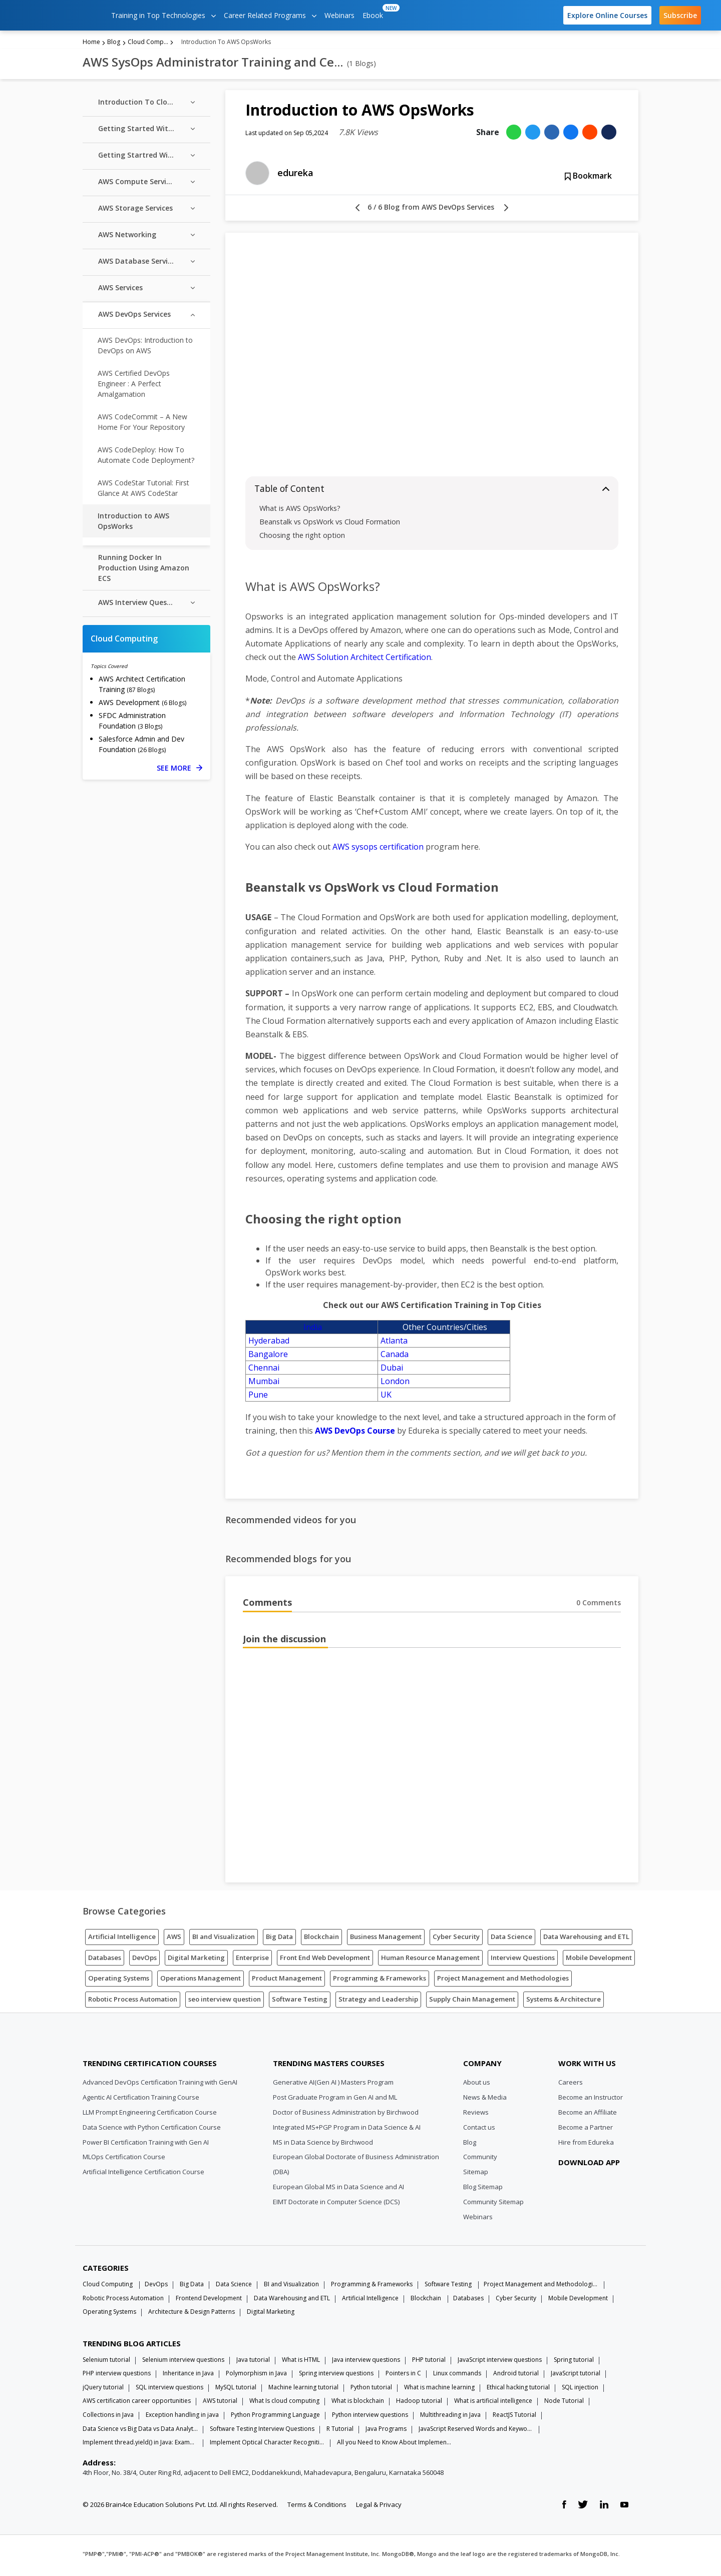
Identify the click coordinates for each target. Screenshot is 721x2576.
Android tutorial (516, 2376)
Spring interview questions (336, 2376)
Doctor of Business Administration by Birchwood (346, 2114)
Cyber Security (456, 1939)
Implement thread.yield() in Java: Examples (140, 2445)
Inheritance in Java (188, 2376)
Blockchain (321, 1939)
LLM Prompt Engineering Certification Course (150, 2114)
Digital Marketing (196, 1960)
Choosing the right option (302, 537)
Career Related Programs (270, 15)
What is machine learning (439, 2389)
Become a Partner (585, 2129)
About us (476, 2084)
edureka (295, 176)
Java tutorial (253, 2362)
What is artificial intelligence (493, 2403)
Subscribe (680, 15)
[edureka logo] (57, 15)
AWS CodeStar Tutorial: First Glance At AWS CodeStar (143, 490)
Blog (113, 44)
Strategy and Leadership (378, 2002)
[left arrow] (357, 211)
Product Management (287, 1981)
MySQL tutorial (235, 2389)
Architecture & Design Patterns (191, 2314)
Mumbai (263, 1384)
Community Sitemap (493, 2204)
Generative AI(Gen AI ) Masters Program (333, 2084)
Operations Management (200, 1981)
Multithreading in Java (450, 2417)
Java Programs (386, 2431)
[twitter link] (583, 2507)
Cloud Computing (148, 44)
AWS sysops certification (378, 849)
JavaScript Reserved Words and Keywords (476, 2431)
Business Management (386, 1939)
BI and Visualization (223, 1939)
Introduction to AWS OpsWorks (133, 523)
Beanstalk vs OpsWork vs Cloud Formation (330, 524)
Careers (570, 2084)
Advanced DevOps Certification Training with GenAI (160, 2084)
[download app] (590, 2189)
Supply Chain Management (472, 2002)
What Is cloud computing (284, 2403)
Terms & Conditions (316, 2506)
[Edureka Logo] (120, 2041)
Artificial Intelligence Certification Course (143, 2174)
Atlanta (394, 1343)
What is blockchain (357, 2403)
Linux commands (457, 2376)
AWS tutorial (220, 2403)
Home (91, 44)
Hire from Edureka (586, 2144)
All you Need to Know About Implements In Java (394, 2445)
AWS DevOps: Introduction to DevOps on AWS (145, 348)
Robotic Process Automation (132, 2002)
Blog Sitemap (483, 2189)
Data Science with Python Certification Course (152, 2129)
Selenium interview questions (183, 2362)
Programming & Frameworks (379, 1981)
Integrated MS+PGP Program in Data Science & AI (347, 2129)
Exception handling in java (182, 2417)
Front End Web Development (325, 1960)
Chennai (263, 1370)
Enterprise (252, 1960)
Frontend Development (209, 2300)
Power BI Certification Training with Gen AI (146, 2144)
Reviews (476, 2114)
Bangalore (268, 1357)
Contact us (479, 2129)
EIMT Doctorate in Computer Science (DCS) (336, 2204)
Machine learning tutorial (303, 2389)
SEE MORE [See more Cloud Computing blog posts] (179, 770)
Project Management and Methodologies (503, 1981)
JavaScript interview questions (500, 2362)
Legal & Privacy (379, 2506)
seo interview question (224, 2002)
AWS (174, 1939)
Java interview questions (366, 2362)
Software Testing (299, 2002)
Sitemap (475, 2174)
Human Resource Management (430, 1960)
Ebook (375, 12)
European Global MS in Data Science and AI (338, 2189)
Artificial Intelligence (122, 1939)
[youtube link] (624, 2507)
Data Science (511, 1939)
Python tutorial (371, 2389)
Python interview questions (370, 2417)
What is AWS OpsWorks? (299, 510)
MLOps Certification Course (124, 2159)
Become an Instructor (590, 2099)
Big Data (279, 1939)
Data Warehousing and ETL (586, 1939)
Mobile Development (599, 1960)
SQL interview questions (169, 2389)
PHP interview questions (117, 2376)
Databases (104, 1960)
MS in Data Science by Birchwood (323, 2144)
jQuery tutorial (103, 2389)
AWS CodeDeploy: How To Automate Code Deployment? (146, 457)
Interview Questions (523, 1960)
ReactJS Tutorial (514, 2417)
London (395, 1384)
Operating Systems (118, 1981)
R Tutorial (339, 2431)
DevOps (144, 1960)
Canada (395, 1357)
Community (480, 2159)
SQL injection (580, 2389)
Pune (258, 1397)
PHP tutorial (429, 2362)
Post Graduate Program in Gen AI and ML (335, 2099)
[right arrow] (506, 211)
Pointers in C (403, 2376)
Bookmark (588, 178)
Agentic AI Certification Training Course (141, 2099)
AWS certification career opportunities (137, 2403)
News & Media (485, 2099)
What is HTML (301, 2362)
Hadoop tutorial (419, 2403)
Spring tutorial (574, 2362)
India (312, 1330)
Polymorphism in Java (256, 2376)
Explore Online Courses (607, 15)
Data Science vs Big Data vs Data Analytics (140, 2431)
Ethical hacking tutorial (518, 2389)
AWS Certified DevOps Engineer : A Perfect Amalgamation (134, 386)
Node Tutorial (564, 2403)
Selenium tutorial (106, 2362)
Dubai (392, 1370)
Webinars (339, 15)
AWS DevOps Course (355, 1433)
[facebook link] (564, 2507)
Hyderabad (268, 1343)
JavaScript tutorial (575, 2376)
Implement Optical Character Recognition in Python (267, 2445)
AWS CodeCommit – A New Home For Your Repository (142, 424)
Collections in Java (108, 2417)
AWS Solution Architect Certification (364, 660)
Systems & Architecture (563, 2002)
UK (386, 1397)
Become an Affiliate (587, 2114)
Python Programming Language (275, 2417)
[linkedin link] (604, 2507)
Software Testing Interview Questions (262, 2431)
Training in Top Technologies (163, 15)
